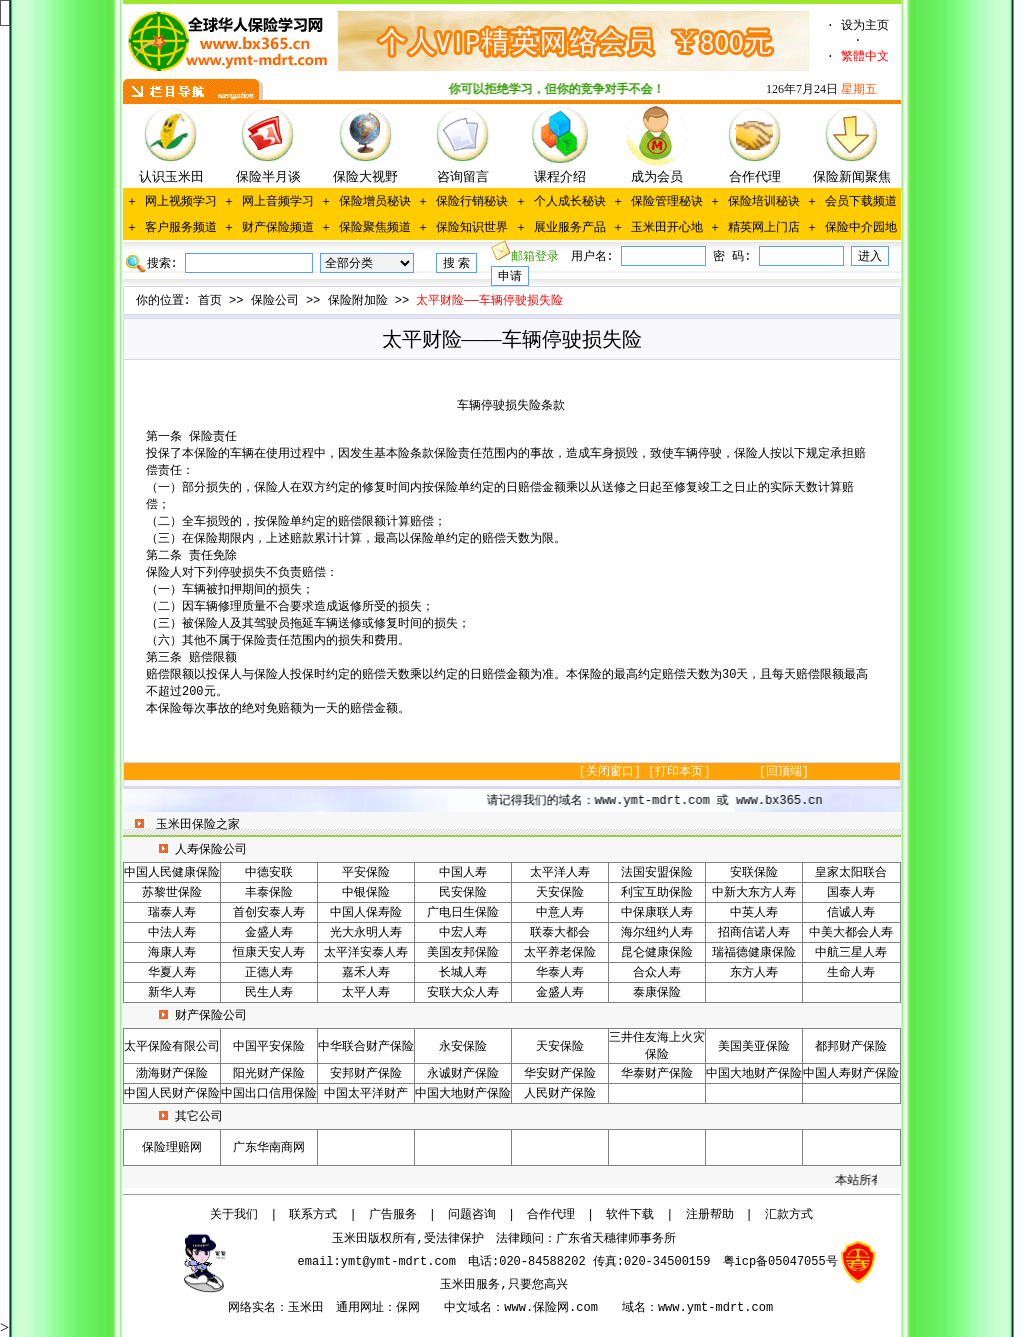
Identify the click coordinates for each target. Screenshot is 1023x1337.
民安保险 (463, 893)
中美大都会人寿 (851, 933)
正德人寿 (269, 973)
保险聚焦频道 (375, 228)
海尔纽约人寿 (657, 933)
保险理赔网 (172, 1148)
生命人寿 (851, 973)
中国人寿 (463, 873)
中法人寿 (172, 933)
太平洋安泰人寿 (366, 953)
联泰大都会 (560, 933)
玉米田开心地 (667, 228)
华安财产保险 (560, 1074)
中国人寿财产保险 (851, 1074)
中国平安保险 (269, 1047)
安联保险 (754, 873)
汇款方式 (789, 1215)
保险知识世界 (472, 228)
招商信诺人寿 (754, 933)
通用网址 (360, 1308)
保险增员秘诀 (375, 202)
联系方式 (313, 1215)
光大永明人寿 (366, 933)
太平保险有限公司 (172, 1047)
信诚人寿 (851, 913)
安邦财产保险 (366, 1074)
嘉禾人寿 (366, 973)
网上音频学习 (278, 202)
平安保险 (366, 873)
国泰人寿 (851, 893)
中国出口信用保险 (269, 1094)
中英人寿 (754, 913)
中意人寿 (560, 913)
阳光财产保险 (269, 1074)
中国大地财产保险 (754, 1074)
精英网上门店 (764, 228)
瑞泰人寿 (172, 913)
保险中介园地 (861, 228)
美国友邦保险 (463, 953)
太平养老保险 (560, 953)
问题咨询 (472, 1215)
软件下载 (630, 1215)
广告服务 (393, 1215)
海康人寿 (172, 953)
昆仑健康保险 (657, 953)
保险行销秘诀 (472, 202)
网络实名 (252, 1308)
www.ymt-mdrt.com (715, 1308)
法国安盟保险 (657, 873)
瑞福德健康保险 (754, 953)
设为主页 (865, 26)
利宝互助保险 (657, 893)
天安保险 (560, 893)
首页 (210, 301)
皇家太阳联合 (851, 873)
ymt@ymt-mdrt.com (398, 1262)
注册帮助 (710, 1215)
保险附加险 (358, 301)
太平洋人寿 (560, 873)
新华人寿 (172, 993)
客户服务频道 (181, 228)
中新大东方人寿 (754, 893)
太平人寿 (366, 993)
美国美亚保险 (754, 1047)
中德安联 (269, 873)
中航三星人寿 (851, 953)
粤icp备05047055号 (780, 1262)
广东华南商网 (269, 1148)
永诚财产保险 (463, 1074)
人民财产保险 (560, 1094)
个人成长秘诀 (570, 202)
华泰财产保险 (657, 1074)
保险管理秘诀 (667, 202)
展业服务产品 (570, 228)
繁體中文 (865, 57)
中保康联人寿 (657, 913)
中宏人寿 (463, 933)
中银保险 (366, 893)
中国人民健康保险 (172, 873)
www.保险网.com (551, 1308)
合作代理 (551, 1215)
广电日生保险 (463, 913)
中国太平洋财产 (366, 1094)
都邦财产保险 (851, 1047)
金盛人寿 (269, 933)
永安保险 (463, 1047)
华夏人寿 (172, 973)
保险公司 (275, 301)
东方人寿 (754, 973)
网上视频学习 (181, 202)
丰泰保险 (269, 893)
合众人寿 (657, 973)
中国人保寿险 (366, 913)
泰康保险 (657, 993)
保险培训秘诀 (764, 202)
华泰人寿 (560, 973)
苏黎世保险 (172, 893)
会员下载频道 (861, 202)
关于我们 (234, 1215)
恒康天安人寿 (269, 953)
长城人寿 (463, 973)
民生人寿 (269, 993)
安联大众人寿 (463, 993)
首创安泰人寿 (269, 913)
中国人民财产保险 (172, 1094)
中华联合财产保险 (366, 1047)
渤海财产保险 (172, 1074)
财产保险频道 (278, 228)
